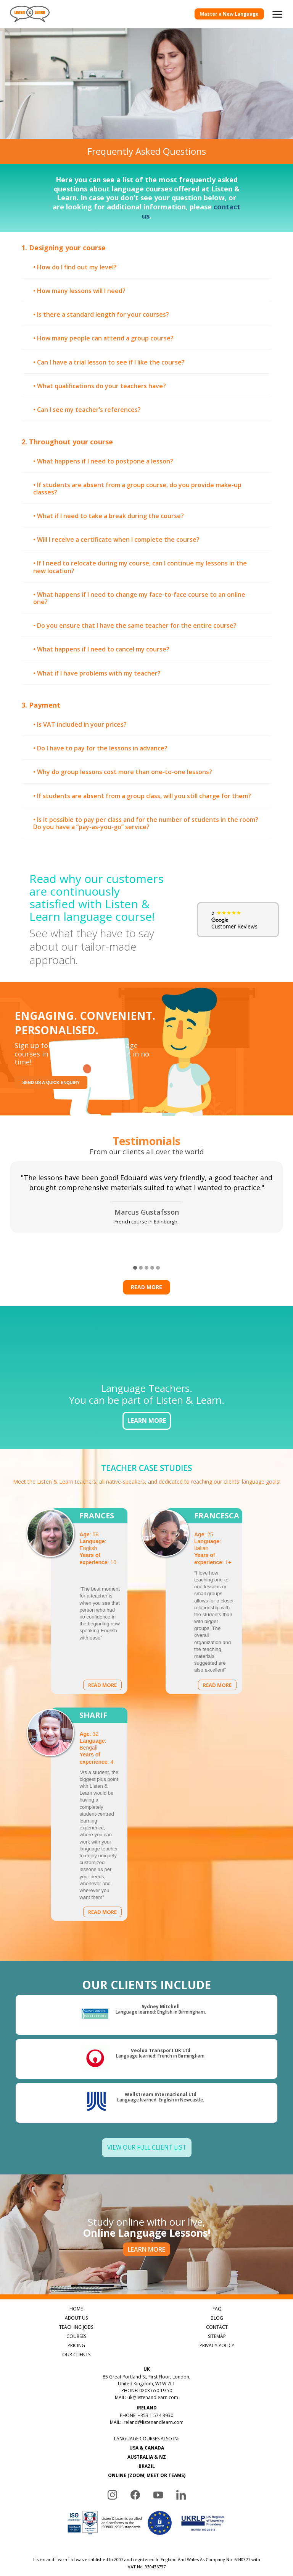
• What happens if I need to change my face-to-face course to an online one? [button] (139, 598)
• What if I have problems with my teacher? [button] (97, 673)
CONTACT (217, 2327)
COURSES (76, 2336)
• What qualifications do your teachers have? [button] (99, 386)
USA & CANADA (146, 2448)
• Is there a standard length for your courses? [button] (101, 314)
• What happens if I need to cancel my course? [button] (101, 649)
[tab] (146, 267)
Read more (146, 1287)
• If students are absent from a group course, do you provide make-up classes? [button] (137, 488)
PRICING (76, 2345)
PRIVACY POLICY (217, 2345)
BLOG (217, 2318)
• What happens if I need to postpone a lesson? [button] (103, 461)
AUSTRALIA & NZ (146, 2457)
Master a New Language (229, 14)
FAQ (217, 2308)
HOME (76, 2308)
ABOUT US (76, 2318)
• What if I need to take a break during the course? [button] (108, 516)
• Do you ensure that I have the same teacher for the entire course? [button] (135, 625)
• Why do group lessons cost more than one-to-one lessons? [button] (122, 772)
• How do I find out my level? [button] (75, 267)
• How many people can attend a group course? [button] (103, 338)
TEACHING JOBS (76, 2327)
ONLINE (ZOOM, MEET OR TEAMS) (146, 2475)
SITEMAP (217, 2336)
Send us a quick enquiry (50, 1082)
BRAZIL (146, 2466)
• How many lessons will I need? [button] (79, 291)
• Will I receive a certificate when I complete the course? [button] (116, 539)
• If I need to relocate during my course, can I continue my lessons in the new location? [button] (140, 567)
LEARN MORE (146, 1420)
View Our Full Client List (146, 2147)
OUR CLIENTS (76, 2354)
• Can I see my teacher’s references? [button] (87, 409)
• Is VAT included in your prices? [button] (80, 724)
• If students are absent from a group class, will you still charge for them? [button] (142, 796)
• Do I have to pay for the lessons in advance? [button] (100, 748)
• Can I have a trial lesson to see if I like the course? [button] (109, 362)
